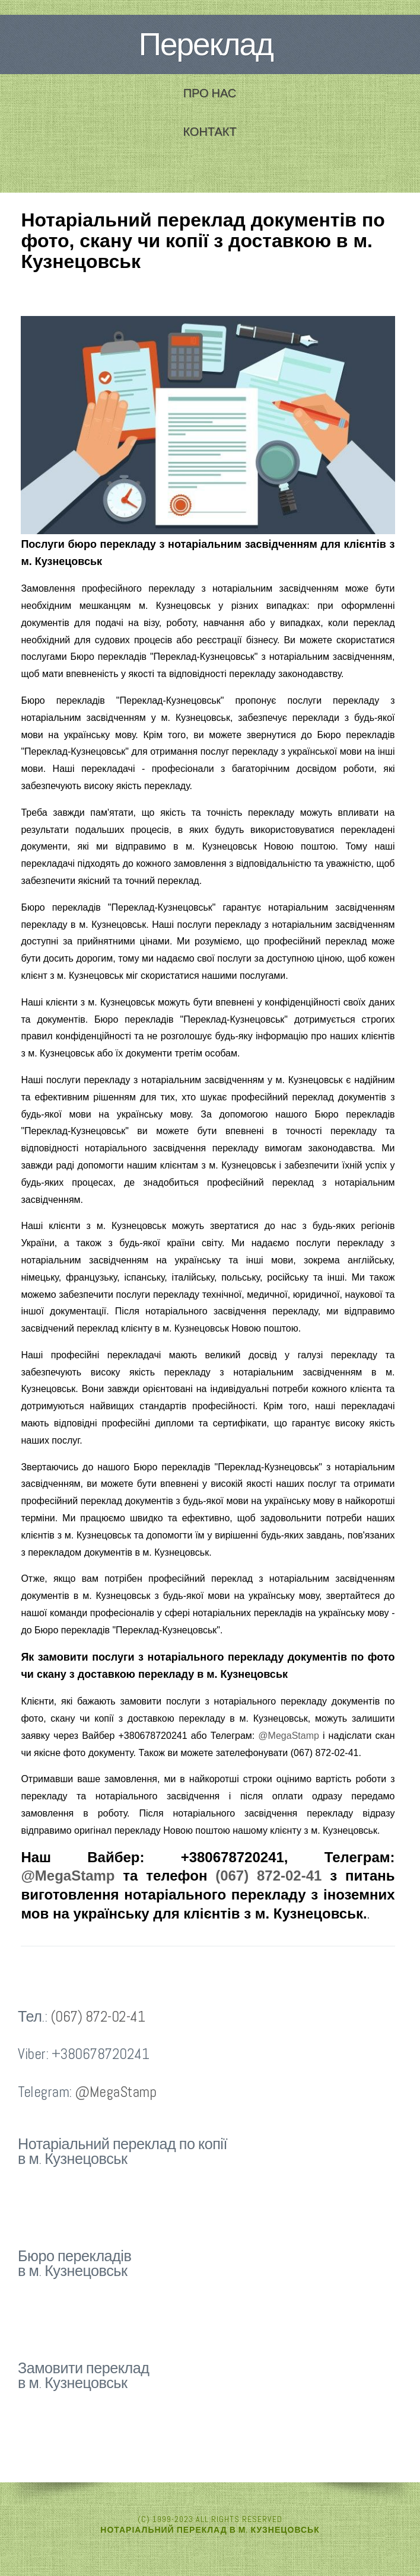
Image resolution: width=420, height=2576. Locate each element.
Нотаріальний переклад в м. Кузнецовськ (209, 2529)
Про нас (210, 93)
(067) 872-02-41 (268, 1876)
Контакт (209, 131)
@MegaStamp (288, 1736)
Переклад (206, 44)
